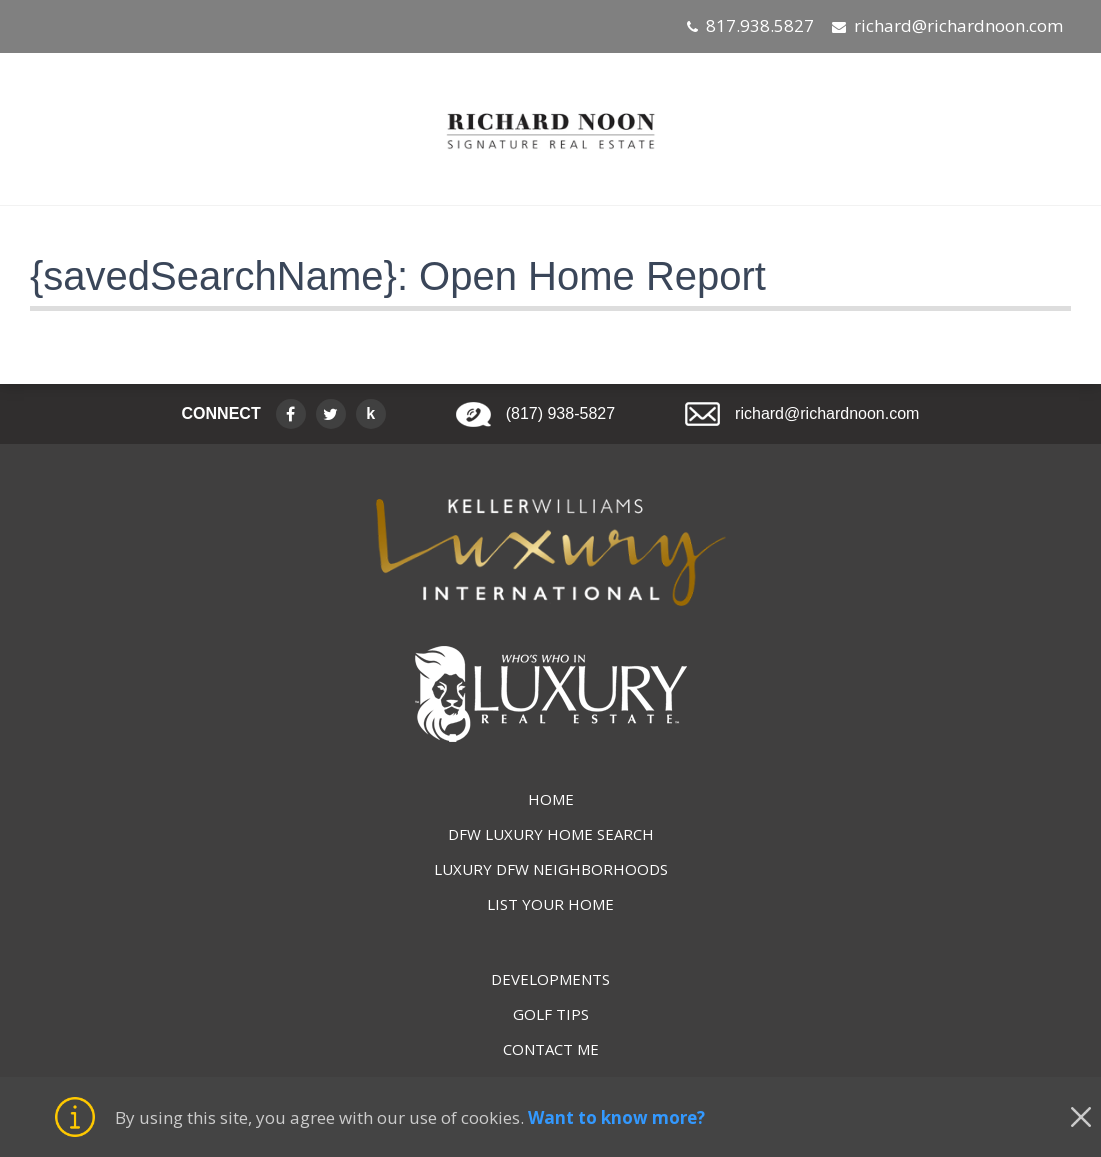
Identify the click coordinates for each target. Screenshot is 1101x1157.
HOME (551, 799)
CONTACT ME (551, 1049)
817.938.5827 (760, 25)
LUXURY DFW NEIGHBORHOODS (551, 869)
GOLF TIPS (551, 1014)
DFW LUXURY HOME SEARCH (551, 834)
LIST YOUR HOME (550, 904)
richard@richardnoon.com (958, 25)
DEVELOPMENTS (550, 979)
